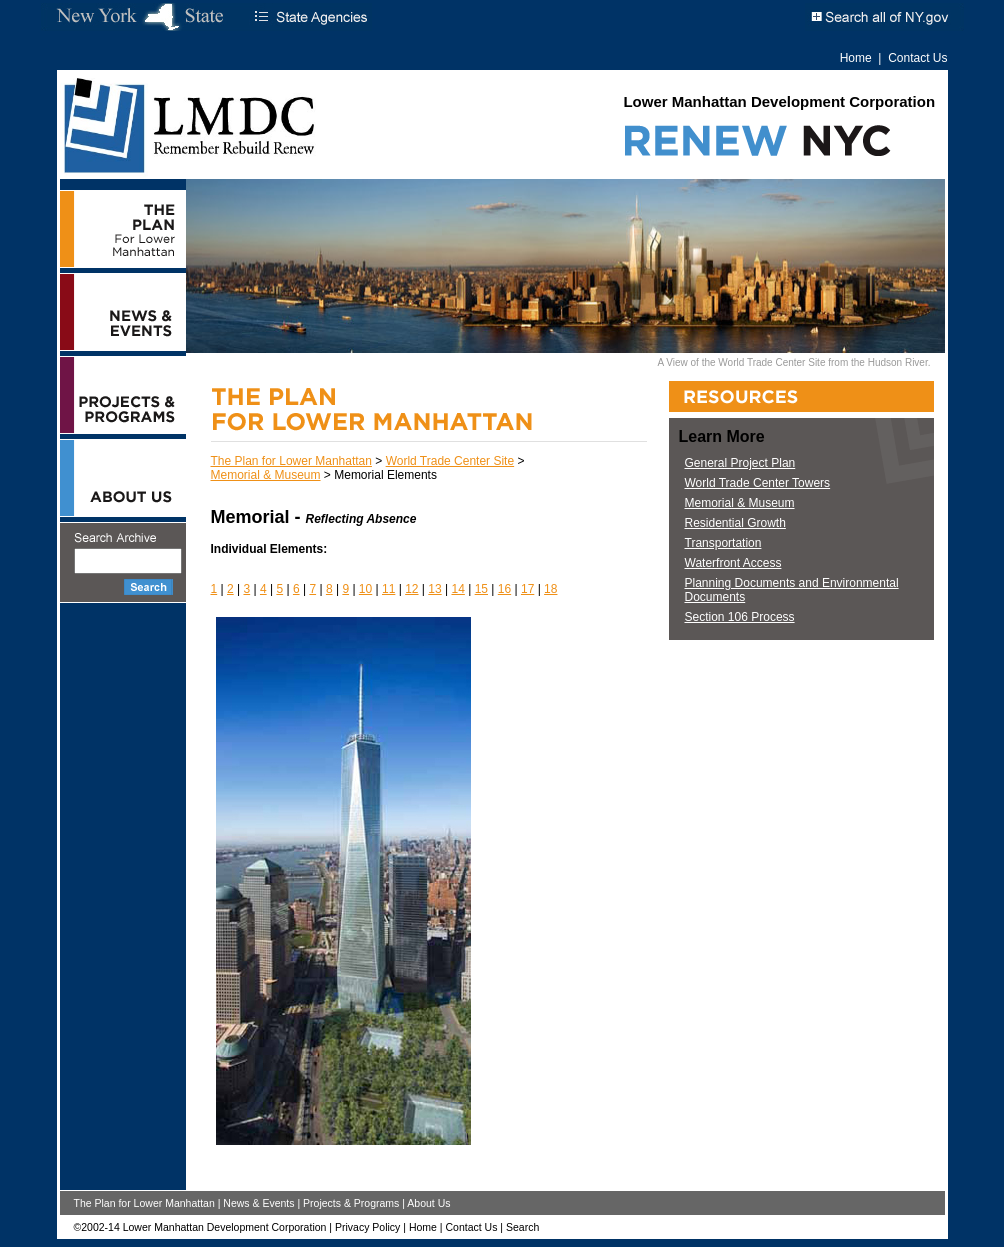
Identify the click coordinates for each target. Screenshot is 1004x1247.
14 (457, 589)
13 (434, 589)
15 (481, 589)
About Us (428, 1203)
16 (504, 589)
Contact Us (917, 58)
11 (388, 589)
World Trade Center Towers (758, 483)
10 (365, 589)
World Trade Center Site (450, 461)
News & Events (258, 1203)
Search (522, 1227)
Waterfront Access (733, 563)
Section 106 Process (740, 617)
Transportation (723, 543)
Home (856, 58)
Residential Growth (735, 523)
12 (411, 589)
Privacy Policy (367, 1227)
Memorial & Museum (266, 475)
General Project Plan (740, 463)
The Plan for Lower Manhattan (291, 461)
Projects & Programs (351, 1203)
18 (550, 589)
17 (527, 589)
